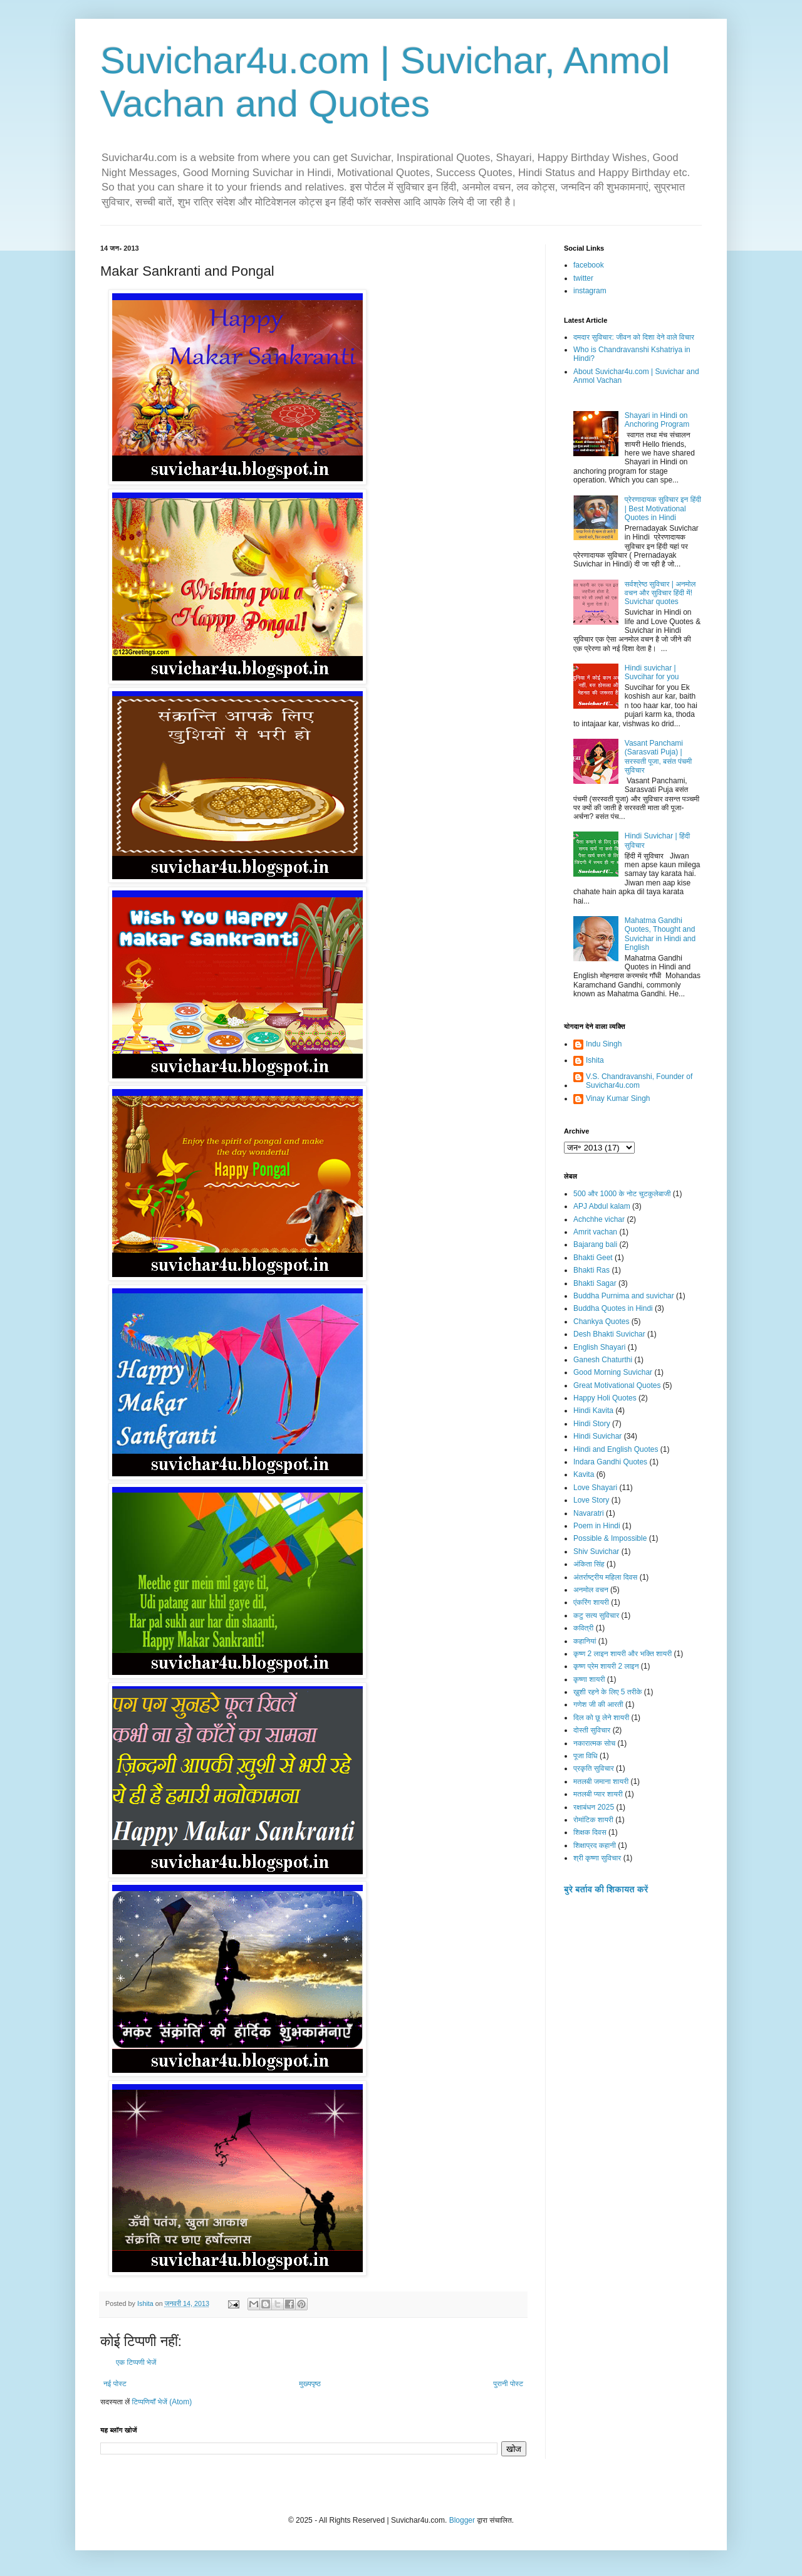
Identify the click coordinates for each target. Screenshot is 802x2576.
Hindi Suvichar (597, 1436)
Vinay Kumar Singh (618, 1098)
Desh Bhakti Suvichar (609, 1334)
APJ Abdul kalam (601, 1206)
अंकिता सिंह (589, 1564)
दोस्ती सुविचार (591, 1730)
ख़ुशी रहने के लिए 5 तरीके (607, 1691)
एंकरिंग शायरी (591, 1602)
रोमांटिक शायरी (593, 1819)
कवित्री (583, 1628)
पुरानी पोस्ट (508, 2383)
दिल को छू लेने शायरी (601, 1717)
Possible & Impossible (610, 1538)
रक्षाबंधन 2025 (593, 1807)
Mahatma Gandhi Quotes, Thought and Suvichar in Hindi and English (660, 934)
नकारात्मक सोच (594, 1743)
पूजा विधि (585, 1755)
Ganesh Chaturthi (602, 1359)
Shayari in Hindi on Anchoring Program (657, 420)
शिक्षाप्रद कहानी (594, 1845)
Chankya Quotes (601, 1321)
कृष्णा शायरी (589, 1679)
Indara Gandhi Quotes (610, 1461)
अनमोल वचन (590, 1589)
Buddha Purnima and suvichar (623, 1295)
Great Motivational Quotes (616, 1385)
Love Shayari (595, 1487)
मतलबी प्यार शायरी (598, 1794)
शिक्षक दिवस (590, 1832)
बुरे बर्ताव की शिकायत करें (606, 1889)
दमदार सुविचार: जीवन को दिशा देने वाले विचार (633, 337)
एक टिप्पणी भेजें (136, 2362)
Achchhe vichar (599, 1219)
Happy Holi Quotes (605, 1398)
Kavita (583, 1474)
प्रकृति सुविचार (593, 1768)
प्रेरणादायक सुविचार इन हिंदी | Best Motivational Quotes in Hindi (663, 508)
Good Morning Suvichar (612, 1372)
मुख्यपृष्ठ (309, 2383)
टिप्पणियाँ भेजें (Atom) (162, 2401)
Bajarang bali (595, 1244)
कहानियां (584, 1641)
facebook (588, 265)
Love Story (591, 1500)
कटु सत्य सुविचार (596, 1615)
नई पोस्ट (115, 2383)
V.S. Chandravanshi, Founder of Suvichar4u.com (639, 1081)
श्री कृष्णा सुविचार (597, 1858)
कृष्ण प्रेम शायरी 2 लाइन (606, 1666)
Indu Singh (604, 1044)
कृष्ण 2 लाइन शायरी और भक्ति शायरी (622, 1653)
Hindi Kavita (593, 1410)
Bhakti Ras (591, 1270)
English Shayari (599, 1347)
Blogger (462, 2520)
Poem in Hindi (596, 1525)
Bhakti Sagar (595, 1283)
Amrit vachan (595, 1232)
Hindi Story (591, 1423)
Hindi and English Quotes (615, 1449)
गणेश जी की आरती (598, 1704)
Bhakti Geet (593, 1257)
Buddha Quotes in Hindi (613, 1308)
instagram (590, 290)
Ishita (595, 1060)
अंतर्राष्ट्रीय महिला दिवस (605, 1577)
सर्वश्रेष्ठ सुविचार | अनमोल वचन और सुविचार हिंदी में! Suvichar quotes (660, 593)
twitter (583, 278)
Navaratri (588, 1513)
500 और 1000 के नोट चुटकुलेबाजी (621, 1193)
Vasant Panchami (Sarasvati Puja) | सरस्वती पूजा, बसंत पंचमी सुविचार (658, 756)
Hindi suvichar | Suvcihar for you (652, 672)
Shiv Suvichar (596, 1551)
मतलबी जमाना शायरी (600, 1781)
